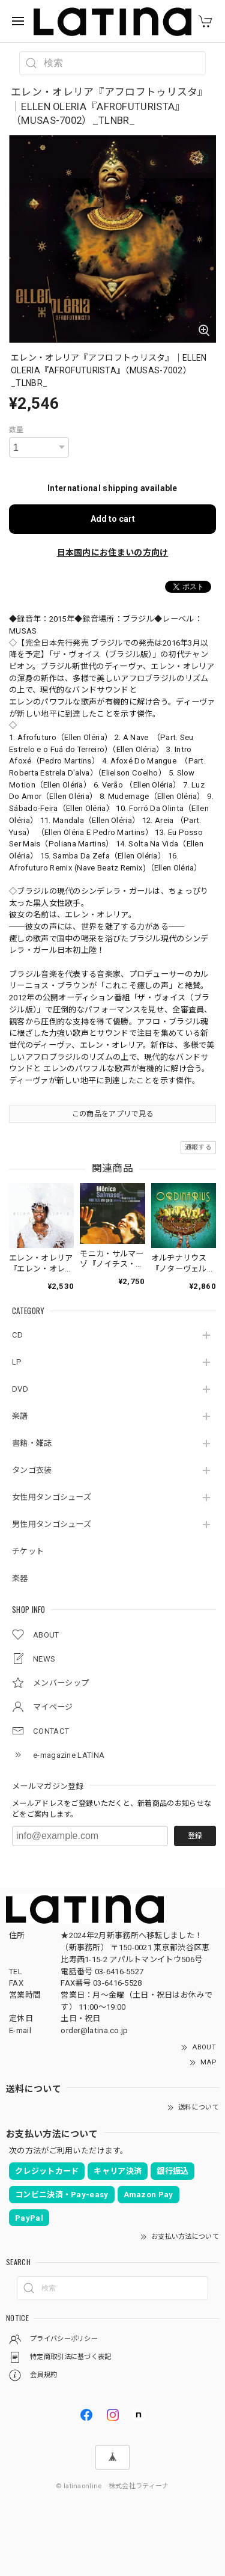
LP (17, 1361)
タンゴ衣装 (32, 1470)
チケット (28, 1551)
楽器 (20, 1578)
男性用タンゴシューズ (51, 1524)
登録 (195, 1836)
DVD (20, 1389)
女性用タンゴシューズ (51, 1497)
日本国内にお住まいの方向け (113, 552)
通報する (198, 1147)
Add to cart (113, 519)
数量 (16, 430)
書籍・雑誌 (32, 1443)
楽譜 (20, 1416)
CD (17, 1334)
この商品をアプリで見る (112, 1114)
